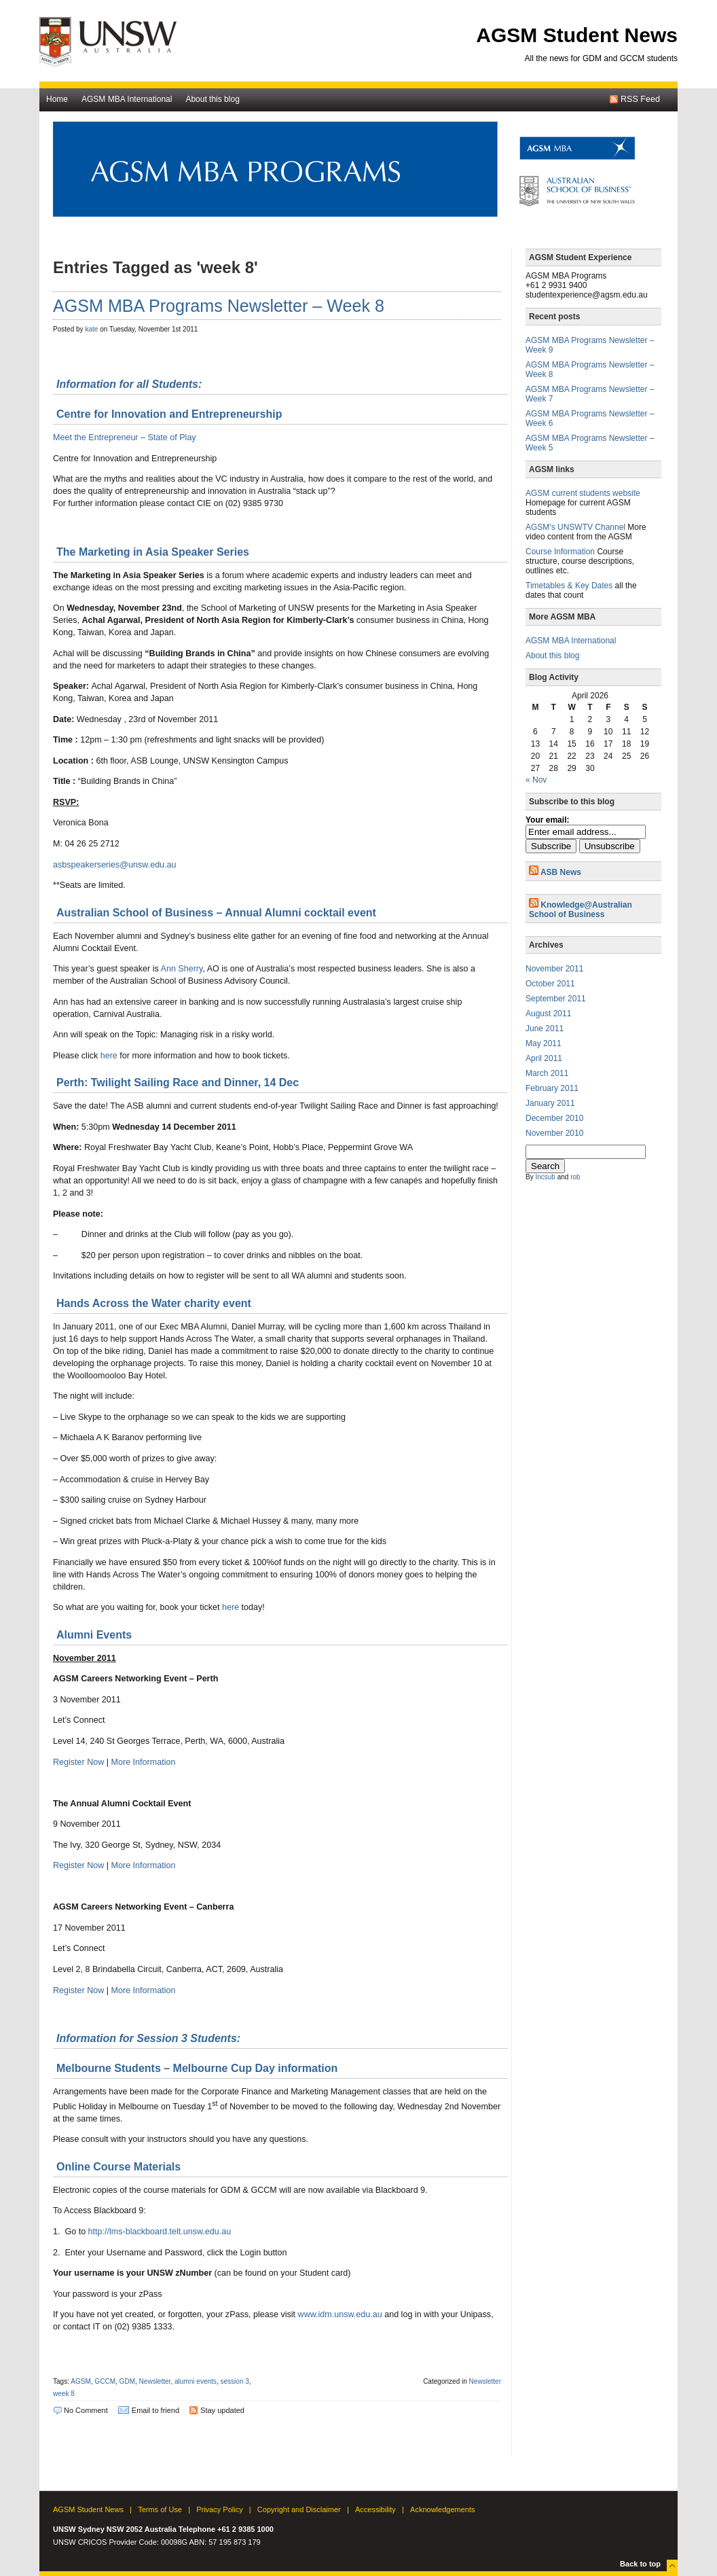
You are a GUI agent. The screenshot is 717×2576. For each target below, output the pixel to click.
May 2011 (544, 1043)
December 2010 (554, 1118)
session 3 (234, 2381)
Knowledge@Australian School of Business (580, 909)
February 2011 (552, 1088)
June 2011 (545, 1028)
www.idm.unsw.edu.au (340, 2314)
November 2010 (554, 1133)
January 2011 (550, 1103)
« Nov (536, 780)
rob (575, 1177)
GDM (127, 2381)
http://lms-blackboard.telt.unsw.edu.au (160, 2231)
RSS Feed (640, 99)
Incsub (545, 1177)
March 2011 (547, 1073)
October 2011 (550, 983)
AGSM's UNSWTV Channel (575, 527)
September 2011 (556, 998)
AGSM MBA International (126, 99)
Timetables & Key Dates (569, 585)
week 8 (64, 2393)
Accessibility (375, 2509)
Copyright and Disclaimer (299, 2509)
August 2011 (548, 1013)
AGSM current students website (583, 493)
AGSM (81, 2381)
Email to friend (155, 2410)
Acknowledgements (442, 2509)
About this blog (212, 99)
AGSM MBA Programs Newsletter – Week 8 (218, 305)
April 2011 (544, 1058)
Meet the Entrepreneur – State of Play (124, 437)
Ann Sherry (182, 968)
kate (91, 329)
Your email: (547, 820)
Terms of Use (160, 2509)
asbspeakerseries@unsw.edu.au (115, 865)
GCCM (104, 2381)
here (108, 1055)
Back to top (640, 2564)
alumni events (195, 2381)
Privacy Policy (219, 2509)
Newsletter (155, 2381)
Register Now (78, 1762)
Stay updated (222, 2410)
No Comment (86, 2410)
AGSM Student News (577, 35)
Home (57, 99)
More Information (143, 1762)
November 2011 (554, 968)
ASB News (560, 872)
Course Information (560, 551)
